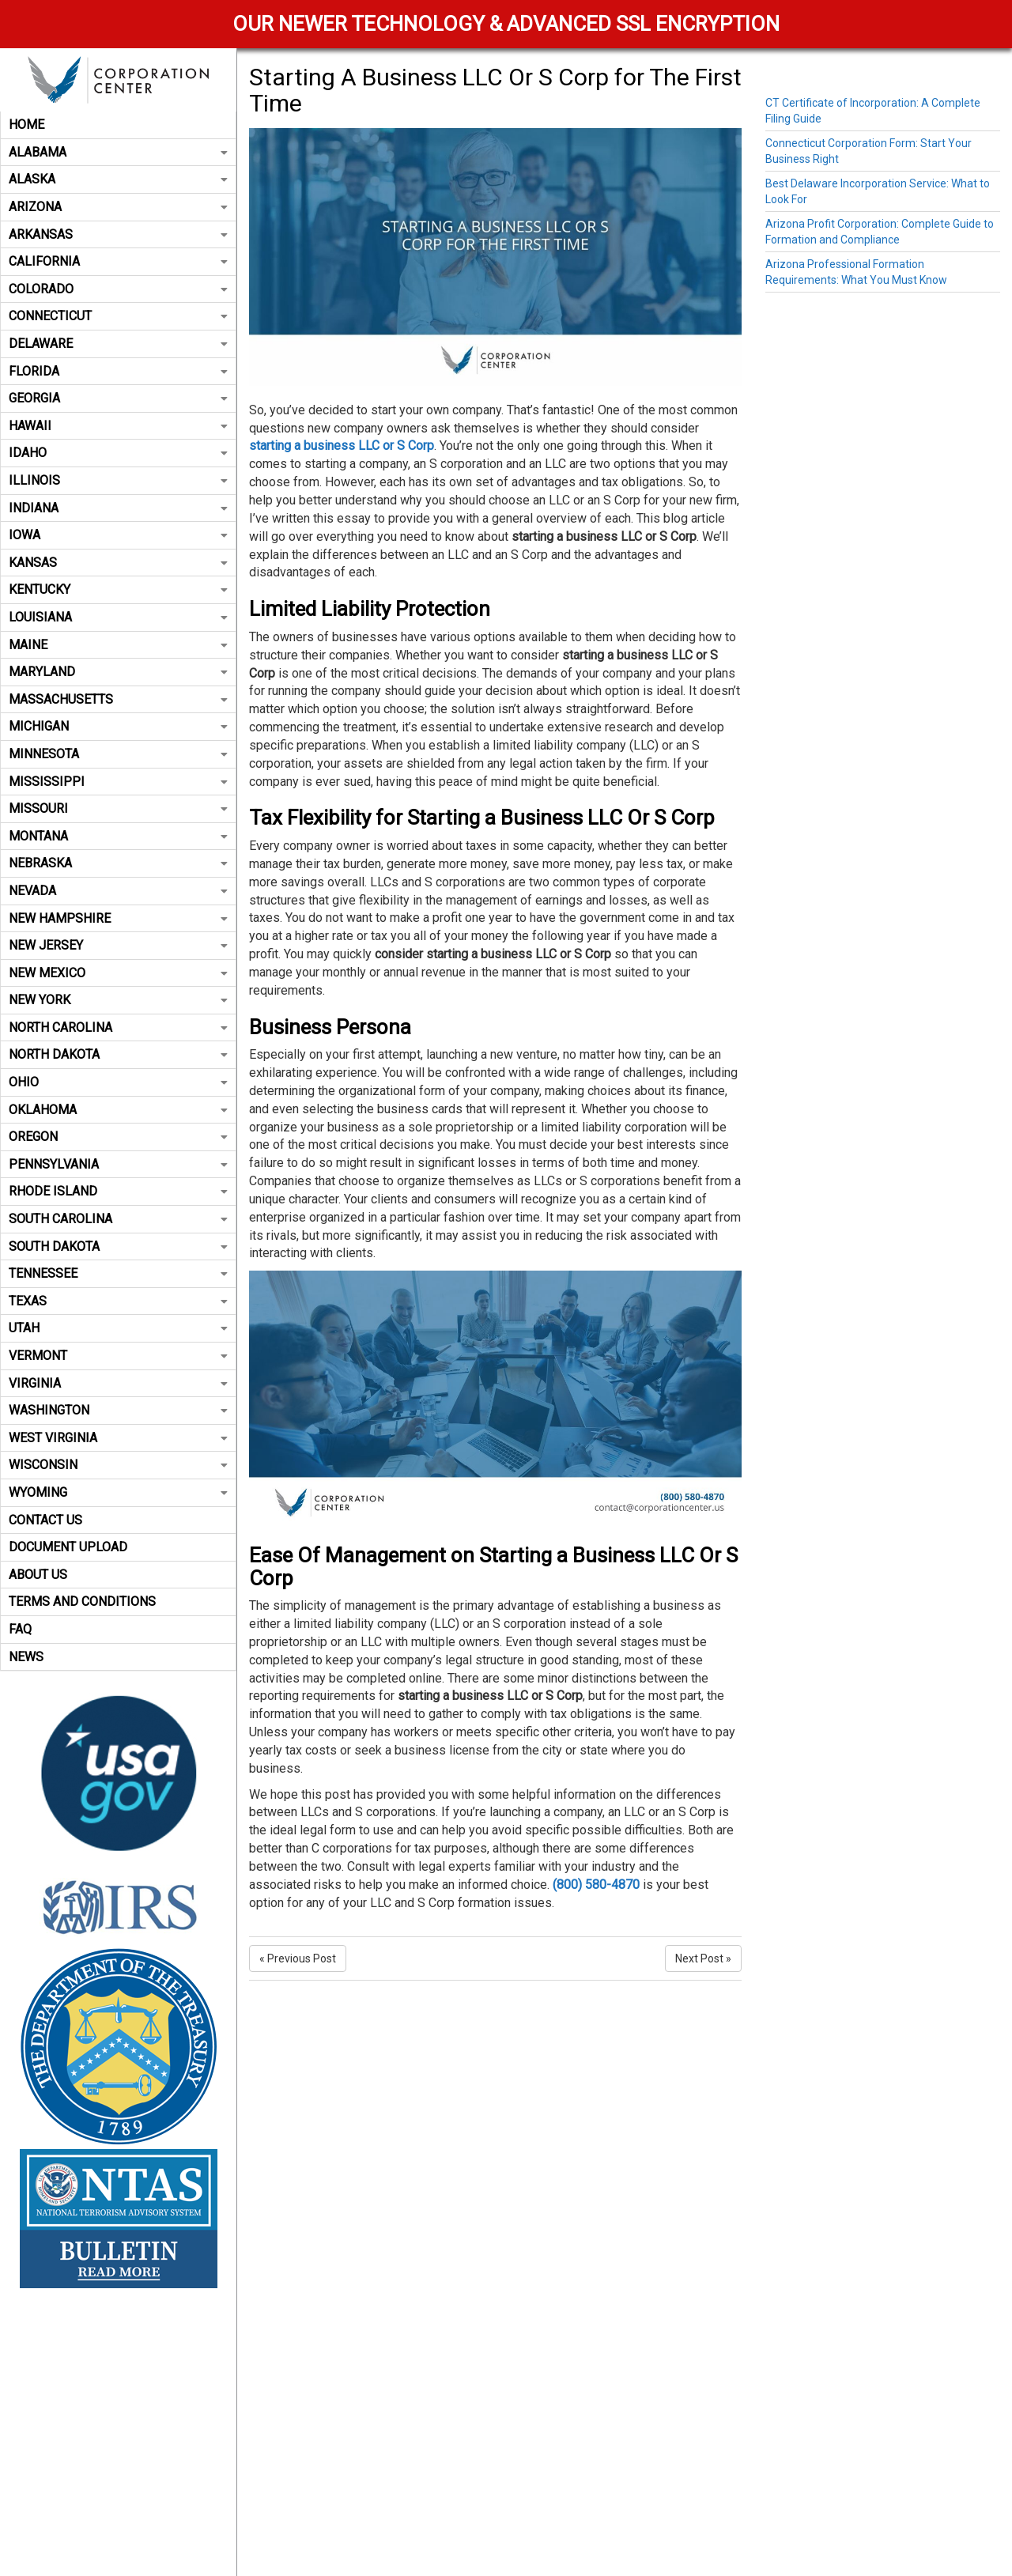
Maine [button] (118, 644)
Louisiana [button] (118, 617)
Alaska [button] (118, 179)
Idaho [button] (118, 452)
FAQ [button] (20, 1629)
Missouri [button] (118, 808)
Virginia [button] (118, 1383)
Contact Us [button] (45, 1520)
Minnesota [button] (118, 753)
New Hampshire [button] (118, 918)
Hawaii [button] (118, 425)
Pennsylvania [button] (118, 1164)
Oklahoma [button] (118, 1109)
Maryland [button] (118, 671)
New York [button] (118, 999)
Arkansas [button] (118, 234)
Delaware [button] (118, 343)
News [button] (26, 1656)
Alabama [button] (118, 152)
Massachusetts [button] (118, 699)
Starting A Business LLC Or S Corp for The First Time (495, 90)
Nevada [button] (118, 890)
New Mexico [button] (118, 972)
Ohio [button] (118, 1082)
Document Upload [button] (68, 1546)
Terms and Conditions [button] (82, 1601)
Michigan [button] (118, 726)
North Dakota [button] (118, 1054)
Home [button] (26, 124)
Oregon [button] (118, 1136)
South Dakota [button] (118, 1246)
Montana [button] (118, 836)
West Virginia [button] (118, 1437)
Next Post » (703, 1958)
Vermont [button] (118, 1355)
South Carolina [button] (118, 1218)
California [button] (118, 261)
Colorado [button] (118, 289)
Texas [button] (118, 1301)
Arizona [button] (118, 206)
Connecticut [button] (118, 315)
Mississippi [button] (118, 781)
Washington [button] (118, 1410)
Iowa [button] (118, 534)
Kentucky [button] (118, 589)
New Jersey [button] (118, 945)
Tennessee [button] (118, 1273)
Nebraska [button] (118, 863)
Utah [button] (118, 1327)
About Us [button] (38, 1574)
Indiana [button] (118, 508)
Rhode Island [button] (118, 1191)
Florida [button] (118, 371)
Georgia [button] (118, 398)
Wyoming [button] (118, 1492)
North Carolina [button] (118, 1027)
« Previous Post (297, 1958)
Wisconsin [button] (118, 1464)
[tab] (118, 124)
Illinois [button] (118, 480)
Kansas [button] (118, 562)
